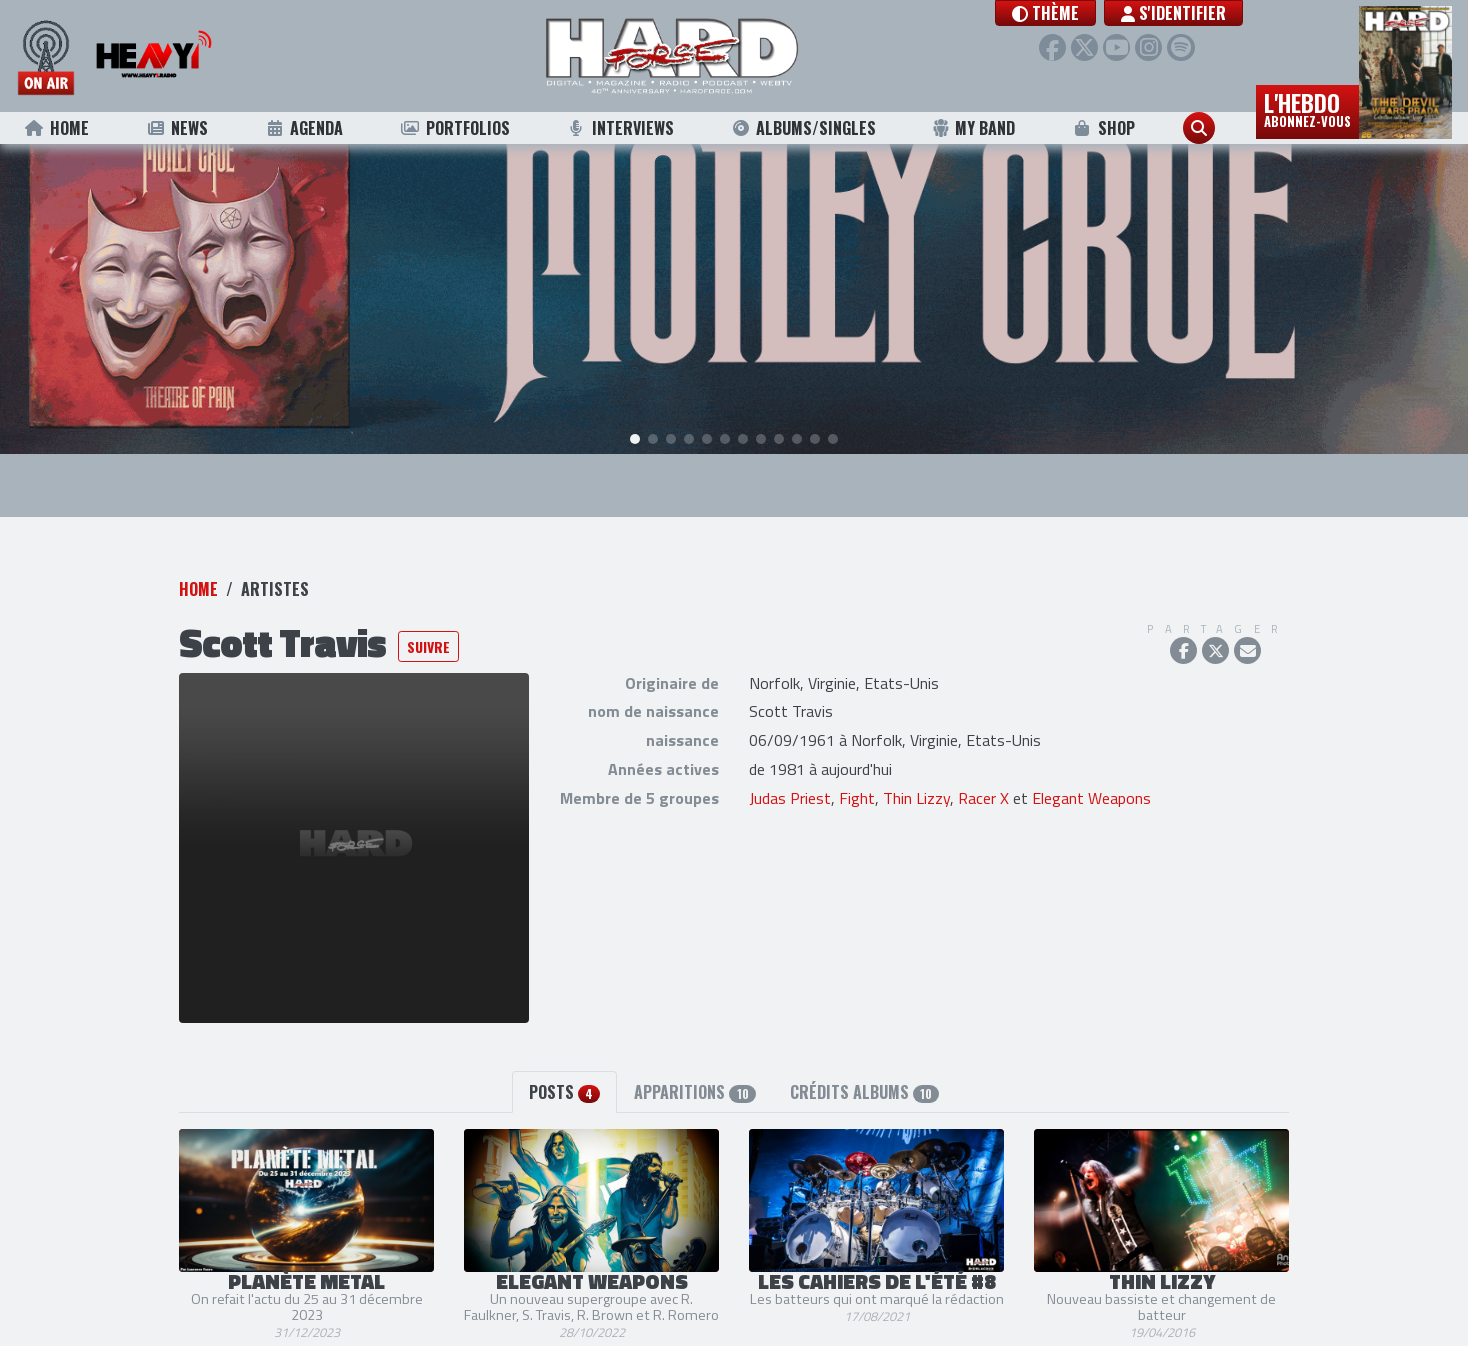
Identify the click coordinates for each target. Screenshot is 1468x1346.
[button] (1048, 13)
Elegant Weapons (1091, 774)
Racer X (983, 774)
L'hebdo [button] (1307, 108)
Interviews (620, 128)
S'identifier (1176, 13)
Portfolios (455, 128)
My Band (973, 128)
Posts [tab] (564, 1068)
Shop (1103, 128)
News (176, 128)
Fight (857, 774)
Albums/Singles (803, 128)
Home (56, 128)
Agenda (303, 128)
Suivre (428, 622)
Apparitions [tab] (694, 1068)
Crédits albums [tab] (864, 1068)
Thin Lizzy (916, 774)
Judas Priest (790, 774)
